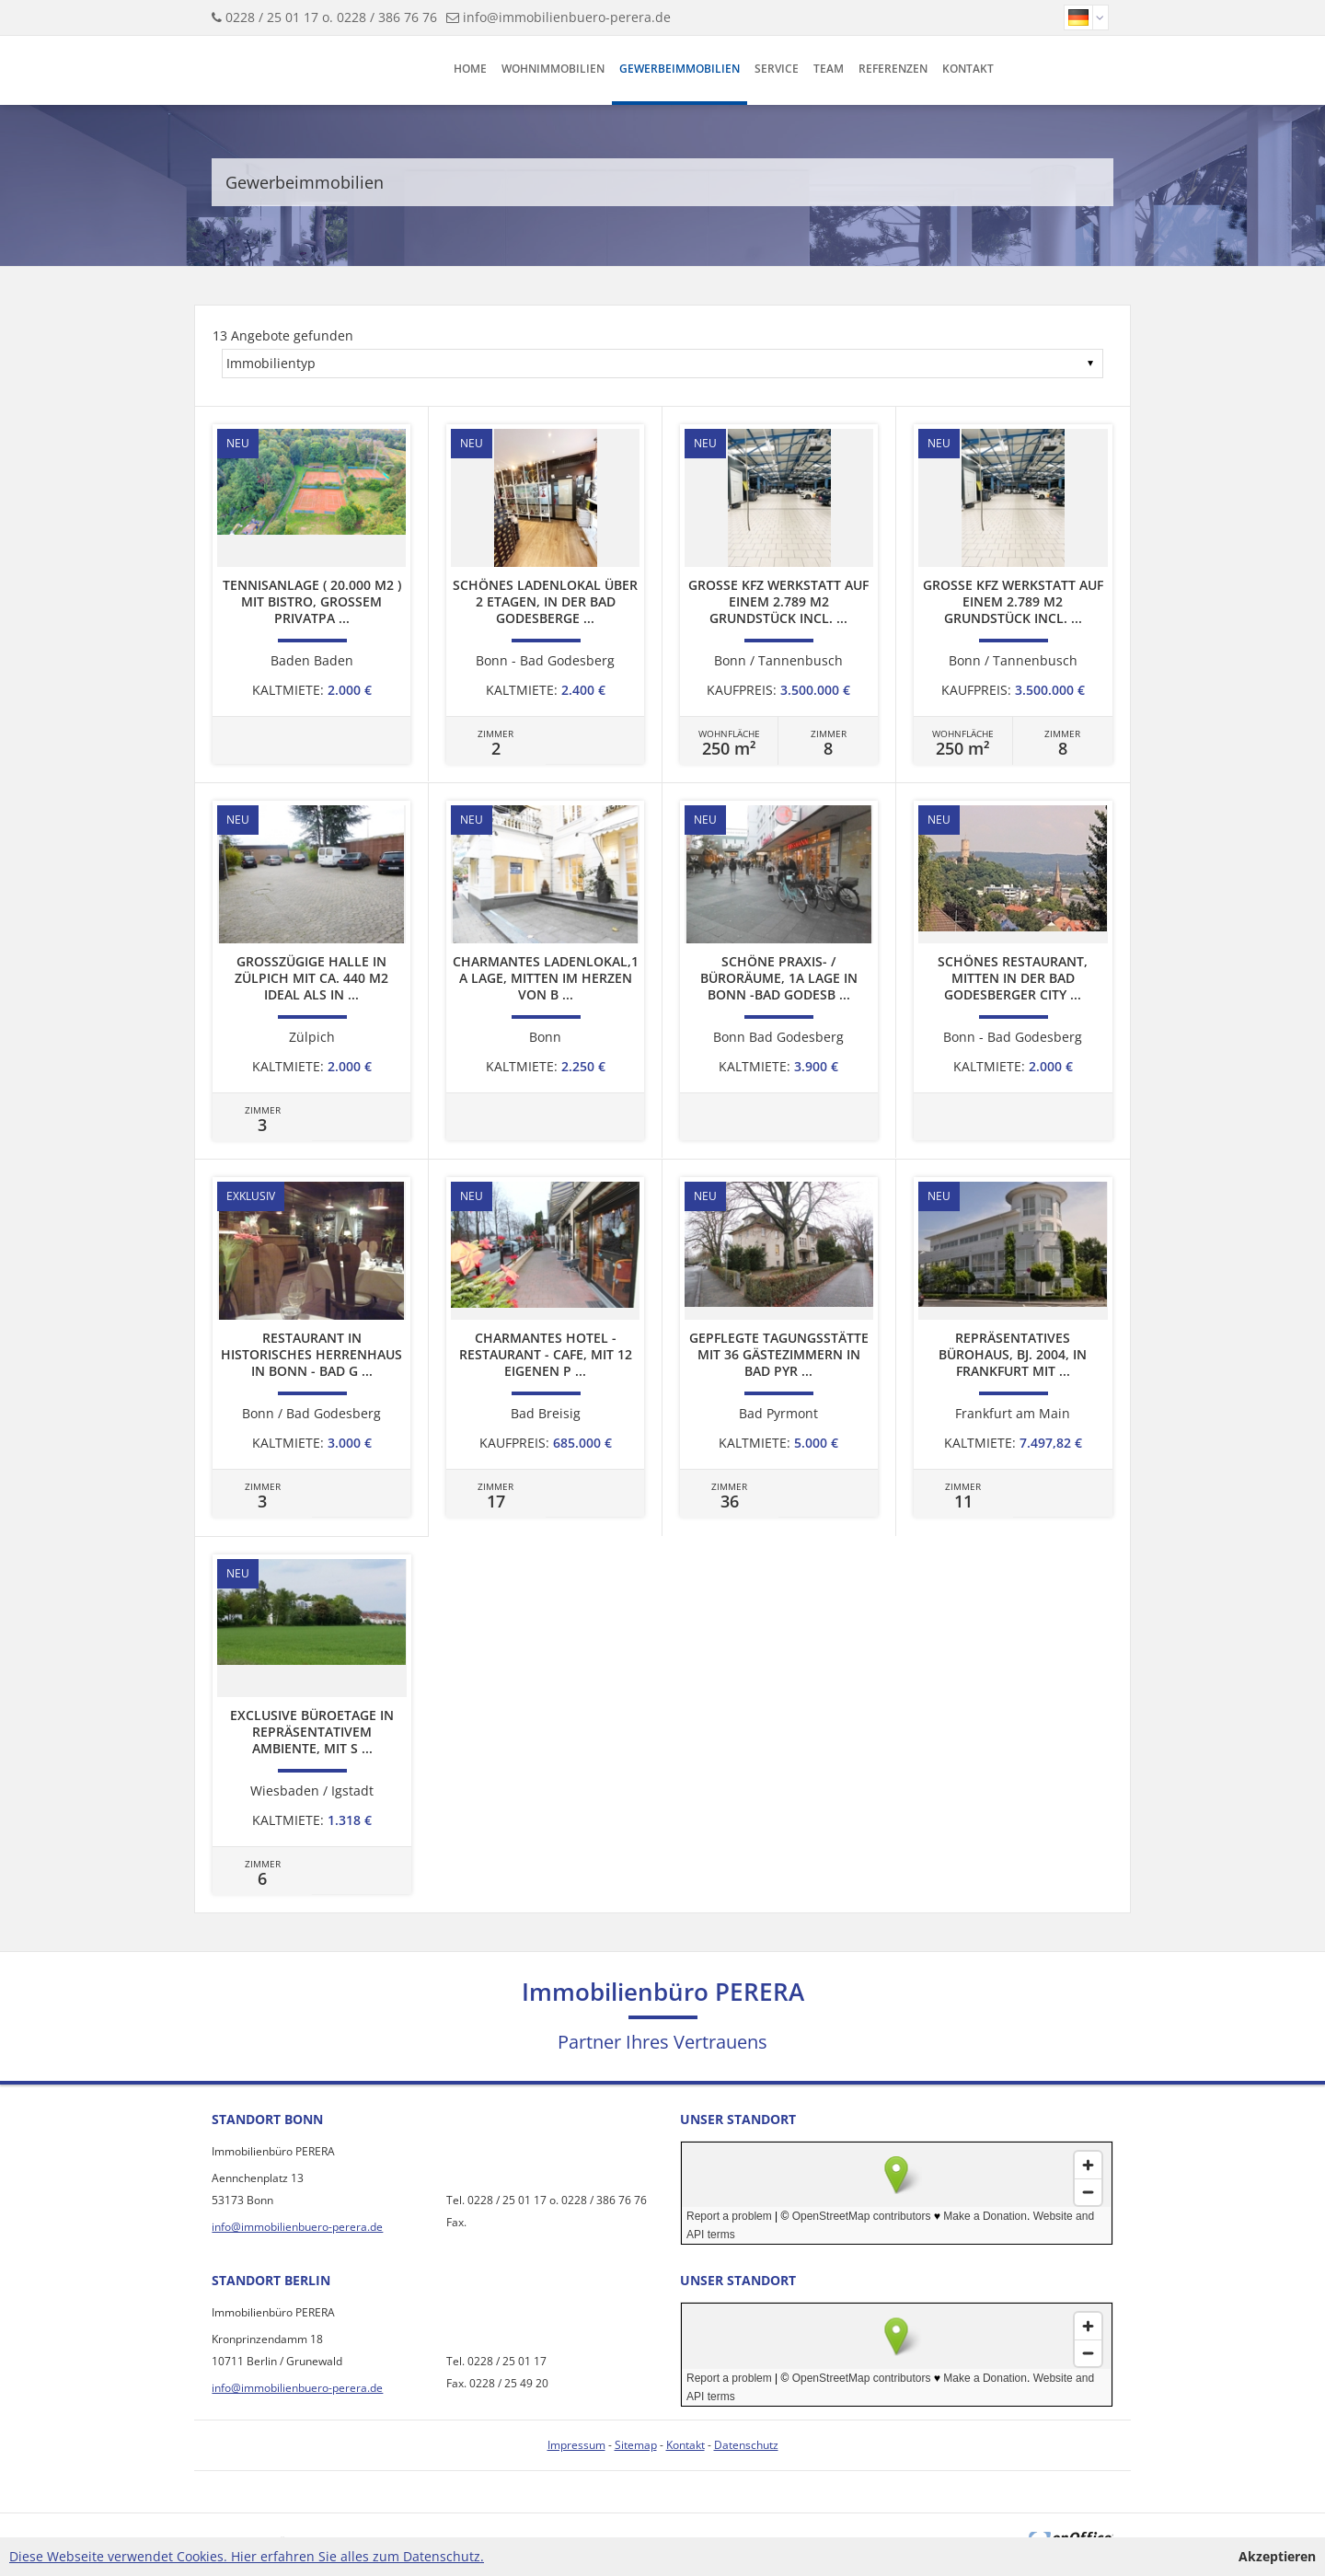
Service (777, 68)
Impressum (576, 2445)
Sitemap (636, 2445)
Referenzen (893, 68)
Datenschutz (746, 2445)
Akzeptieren (1277, 2556)
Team (828, 68)
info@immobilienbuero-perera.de (567, 17)
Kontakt (968, 68)
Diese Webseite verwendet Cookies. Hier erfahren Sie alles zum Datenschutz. (246, 2556)
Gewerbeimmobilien (679, 68)
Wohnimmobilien (553, 68)
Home (470, 68)
